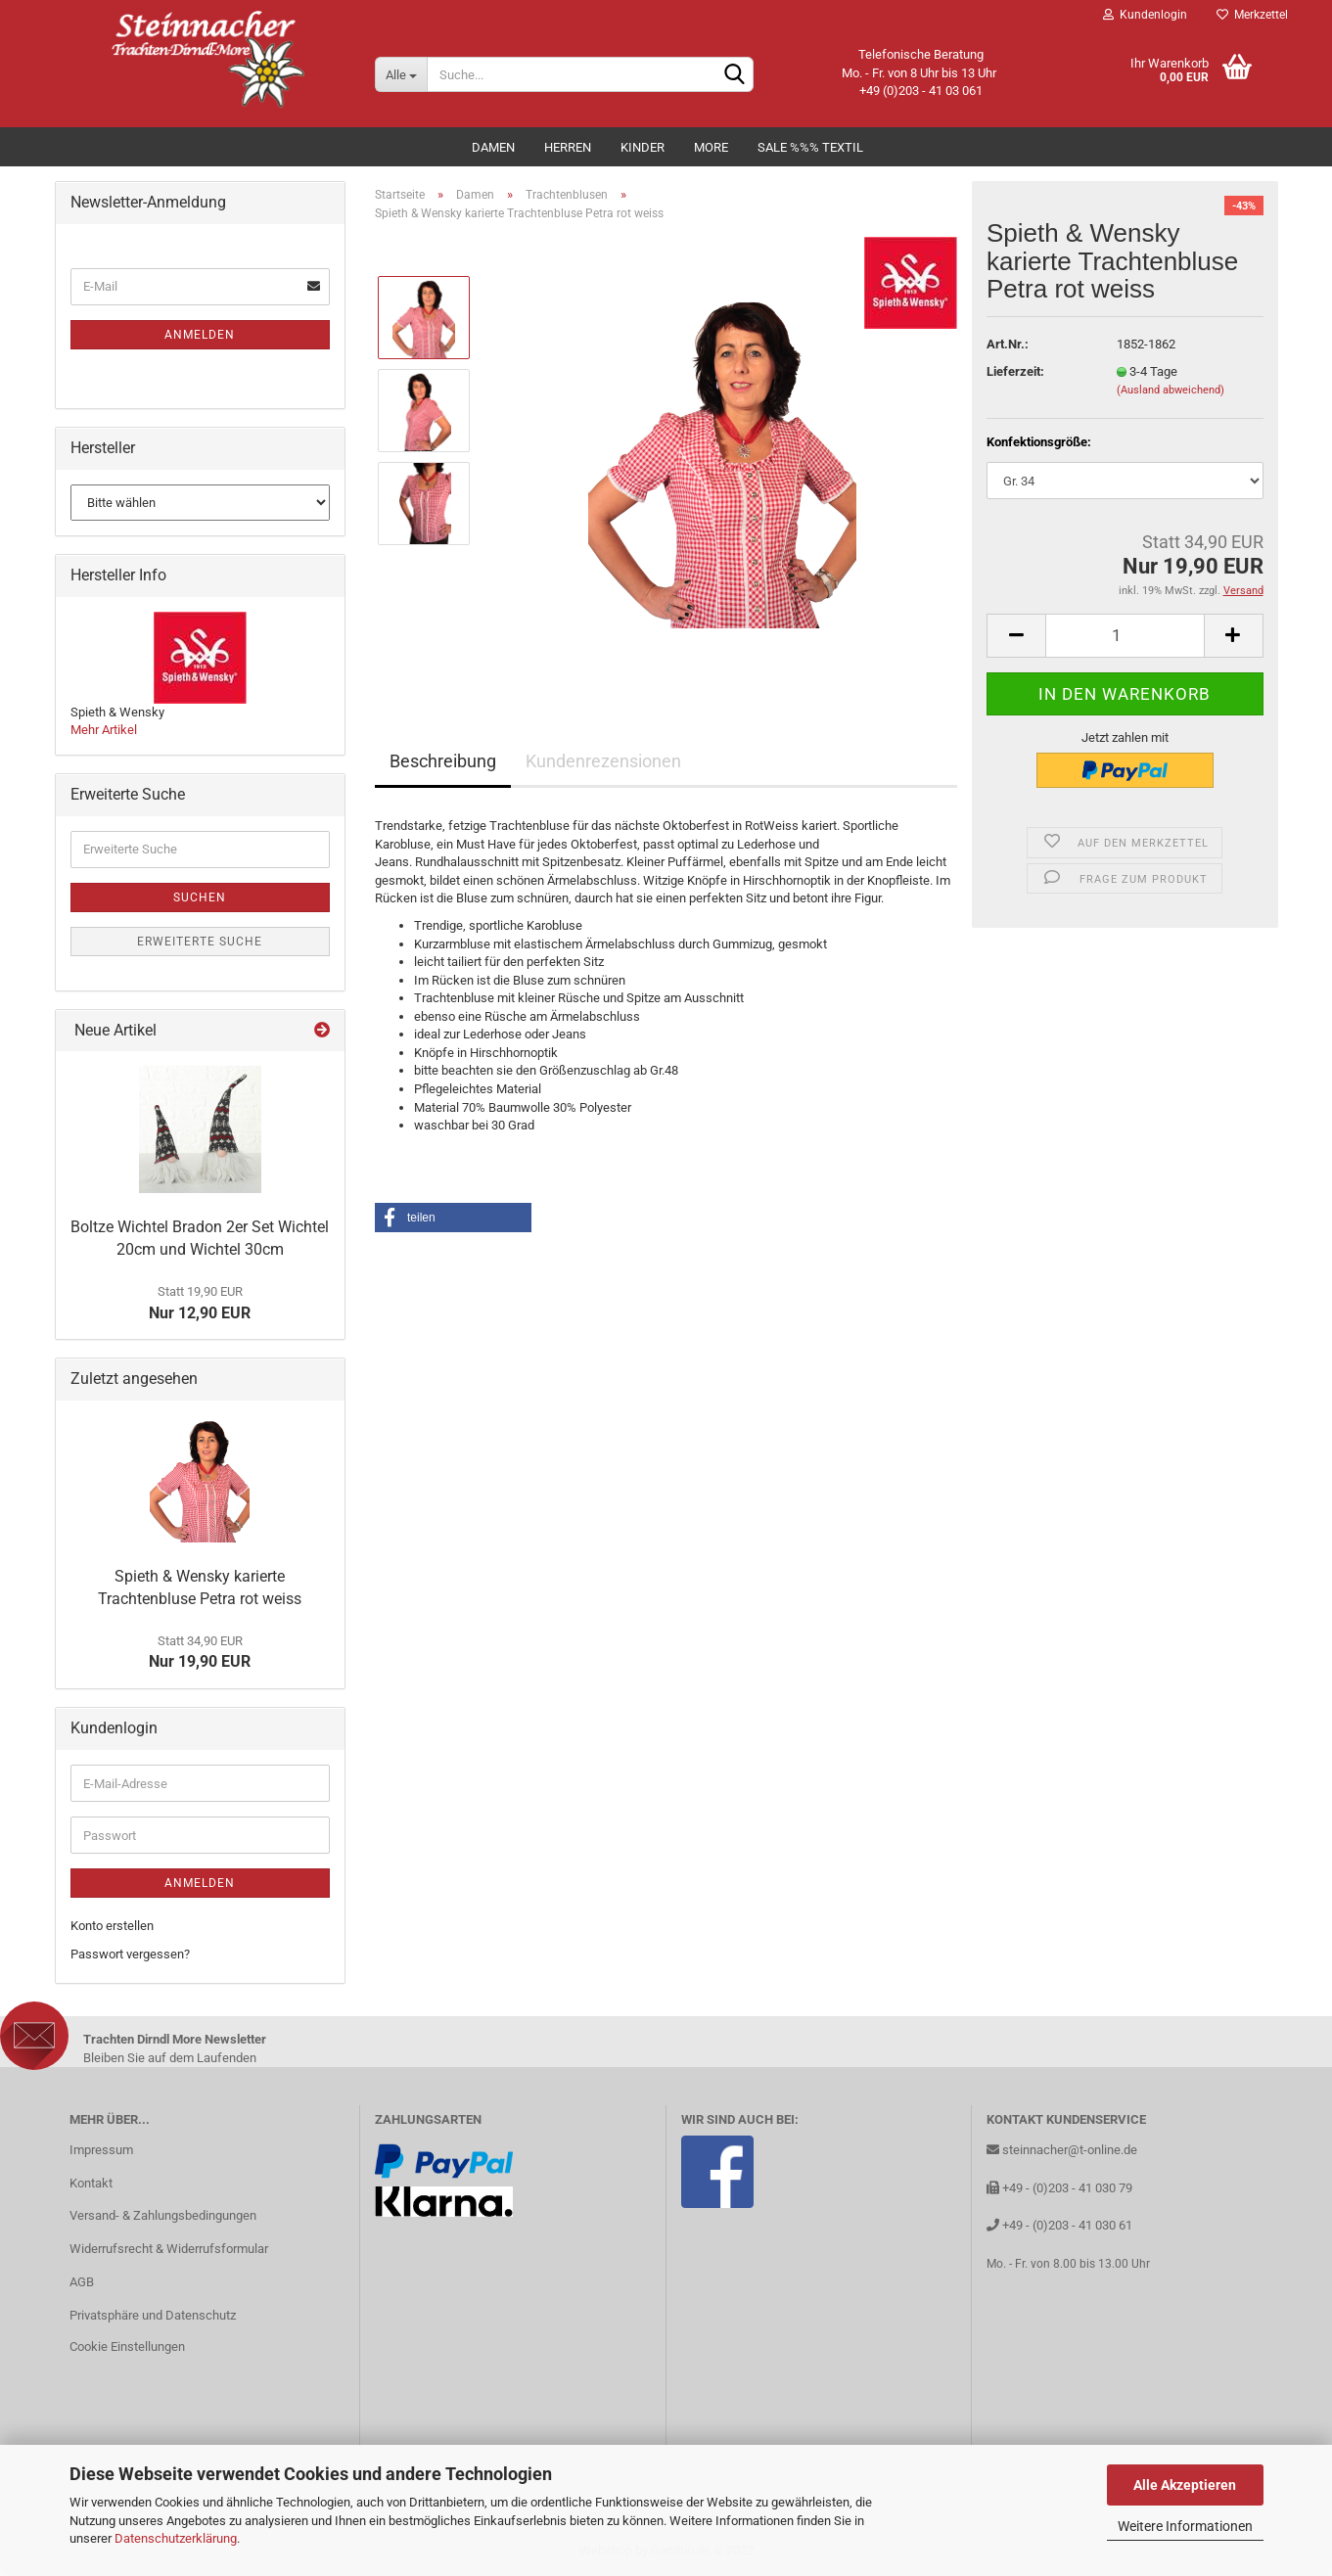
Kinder (642, 147)
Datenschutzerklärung (176, 2538)
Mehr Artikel (103, 729)
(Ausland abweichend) (1170, 390)
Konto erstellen (112, 1925)
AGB (81, 2282)
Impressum (101, 2149)
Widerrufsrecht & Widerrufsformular (168, 2248)
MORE (711, 147)
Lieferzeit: (1015, 371)
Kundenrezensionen (603, 761)
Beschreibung (443, 761)
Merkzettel (1252, 15)
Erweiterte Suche (199, 941)
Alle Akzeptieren (1184, 2485)
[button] (453, 1217)
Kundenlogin (1145, 15)
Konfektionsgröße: (1039, 442)
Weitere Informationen (1185, 2526)
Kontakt (91, 2183)
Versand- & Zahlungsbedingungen (162, 2215)
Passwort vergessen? (130, 1954)
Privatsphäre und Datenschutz (152, 2315)
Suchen (199, 897)
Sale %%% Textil (810, 147)
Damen (493, 147)
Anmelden (199, 335)
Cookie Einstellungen (127, 2346)
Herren (567, 147)
